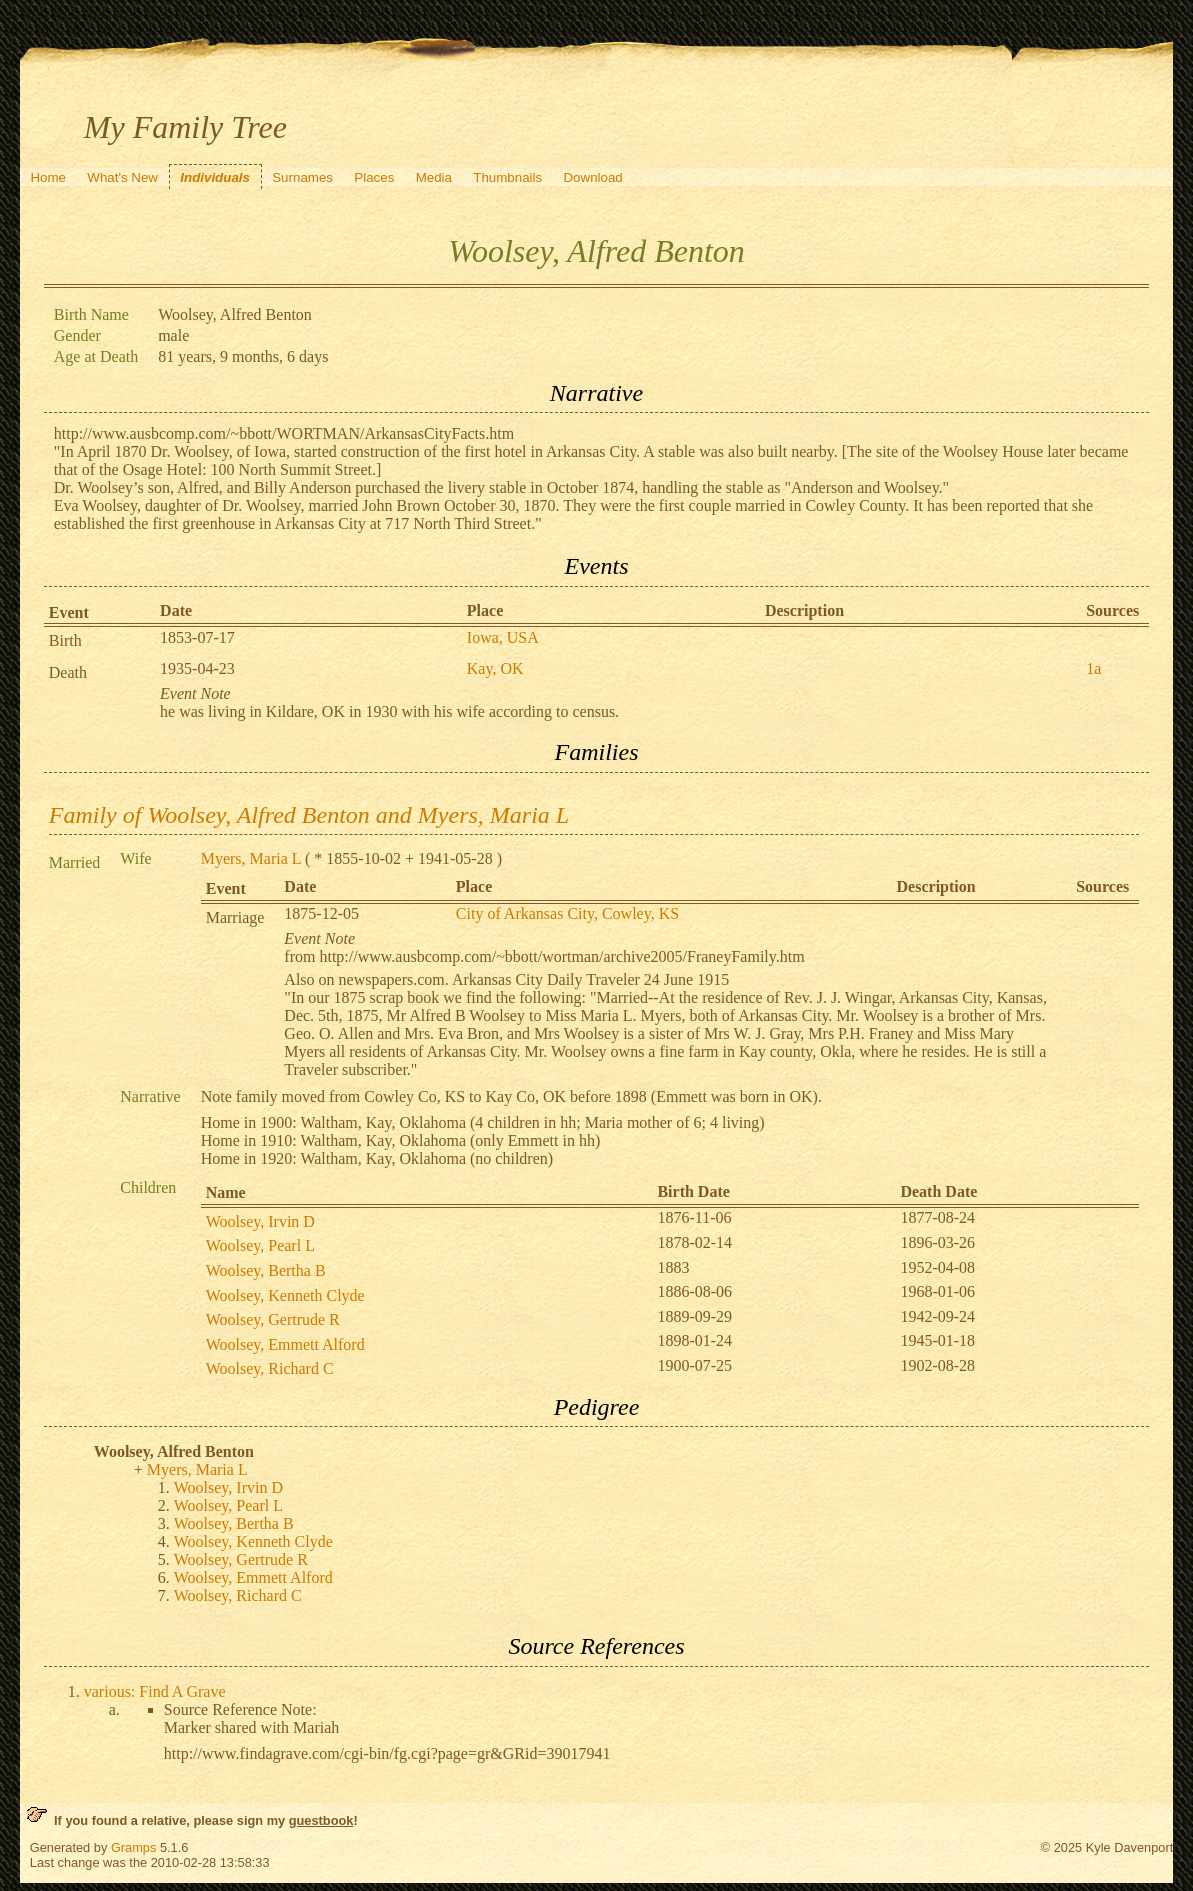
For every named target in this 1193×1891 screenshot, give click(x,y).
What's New (122, 177)
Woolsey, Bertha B (266, 1270)
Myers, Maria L (251, 858)
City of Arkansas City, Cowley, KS (567, 913)
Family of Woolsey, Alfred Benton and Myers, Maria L (309, 815)
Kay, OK (495, 668)
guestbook (321, 1820)
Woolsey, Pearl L (260, 1245)
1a (1093, 668)
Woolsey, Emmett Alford (285, 1344)
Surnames (302, 177)
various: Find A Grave (155, 1691)
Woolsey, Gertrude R (273, 1319)
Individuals (215, 177)
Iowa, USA (503, 637)
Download (592, 177)
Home (48, 177)
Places (374, 177)
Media (434, 177)
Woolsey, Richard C (270, 1368)
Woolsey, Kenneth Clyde (285, 1295)
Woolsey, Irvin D (260, 1221)
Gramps (134, 1847)
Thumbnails (507, 177)
